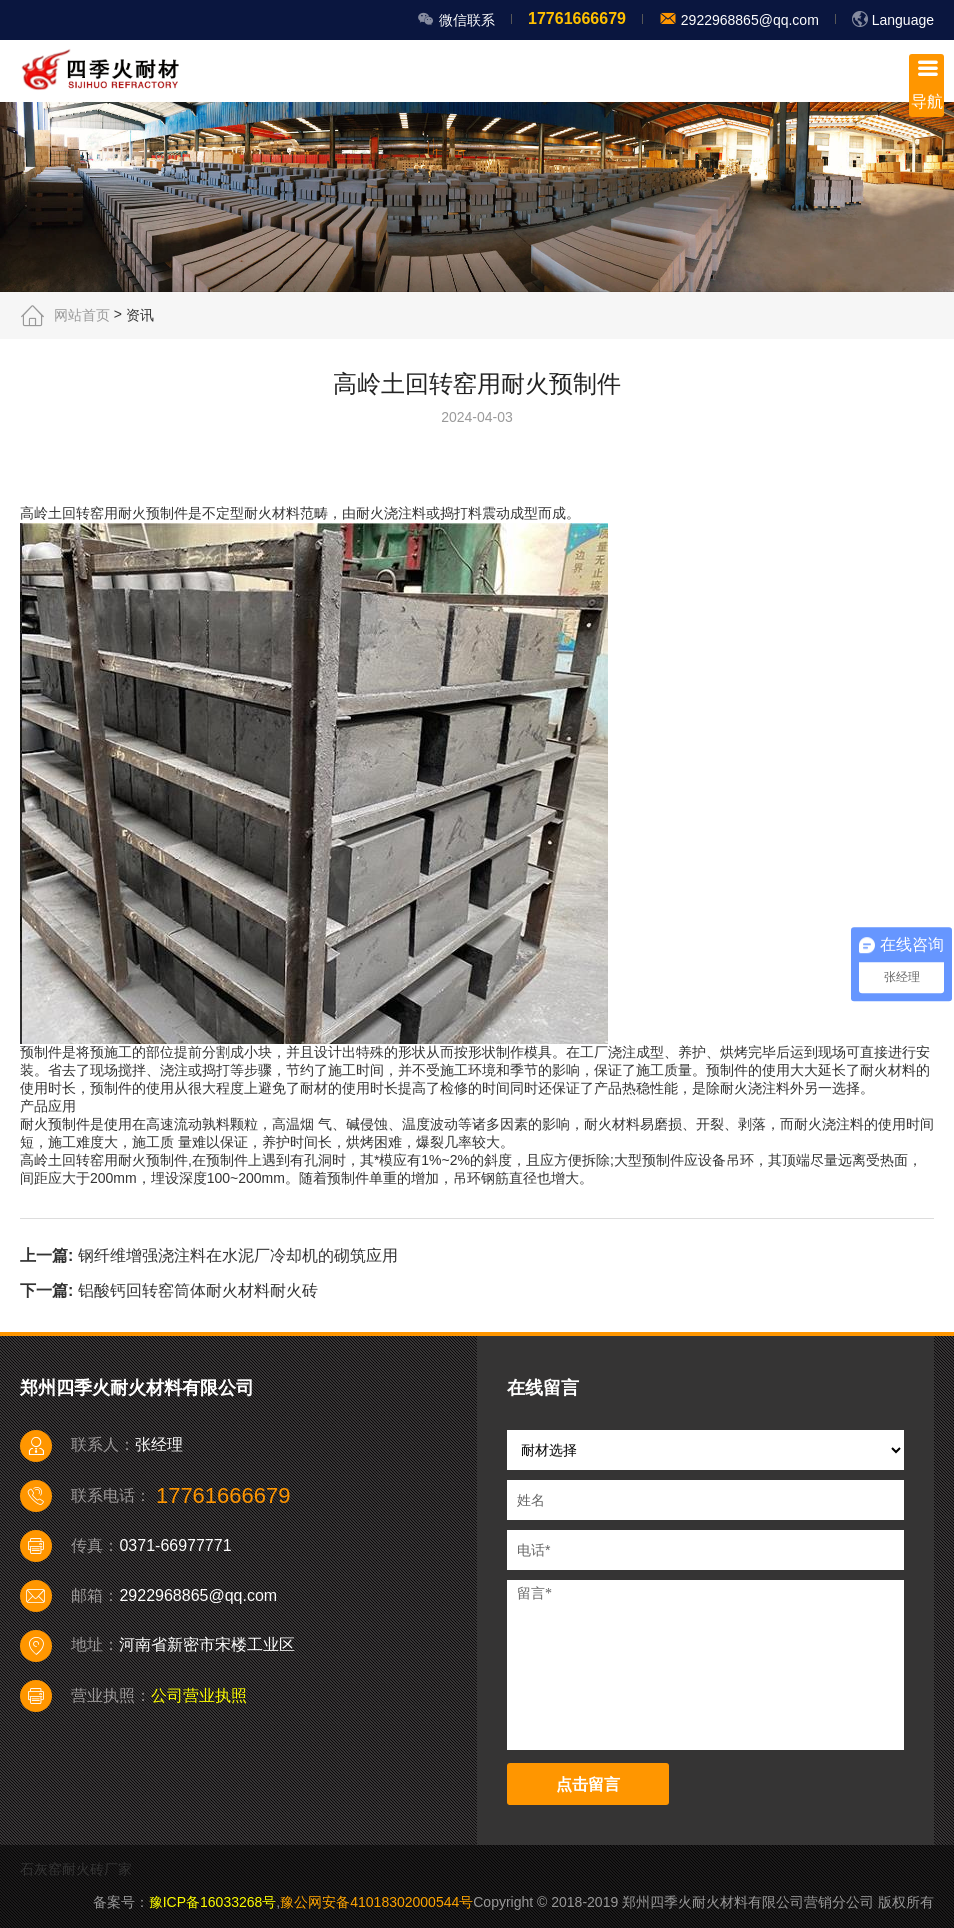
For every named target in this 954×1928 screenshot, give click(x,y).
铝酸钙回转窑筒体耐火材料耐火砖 (198, 1290)
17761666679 (577, 18)
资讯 (140, 315)
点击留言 (588, 1784)
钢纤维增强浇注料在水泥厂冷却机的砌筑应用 (238, 1255)
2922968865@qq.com (748, 20)
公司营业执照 (199, 1695)
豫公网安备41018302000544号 (376, 1902)
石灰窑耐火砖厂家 (76, 1869)
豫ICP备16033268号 (213, 1902)
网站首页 (82, 315)
